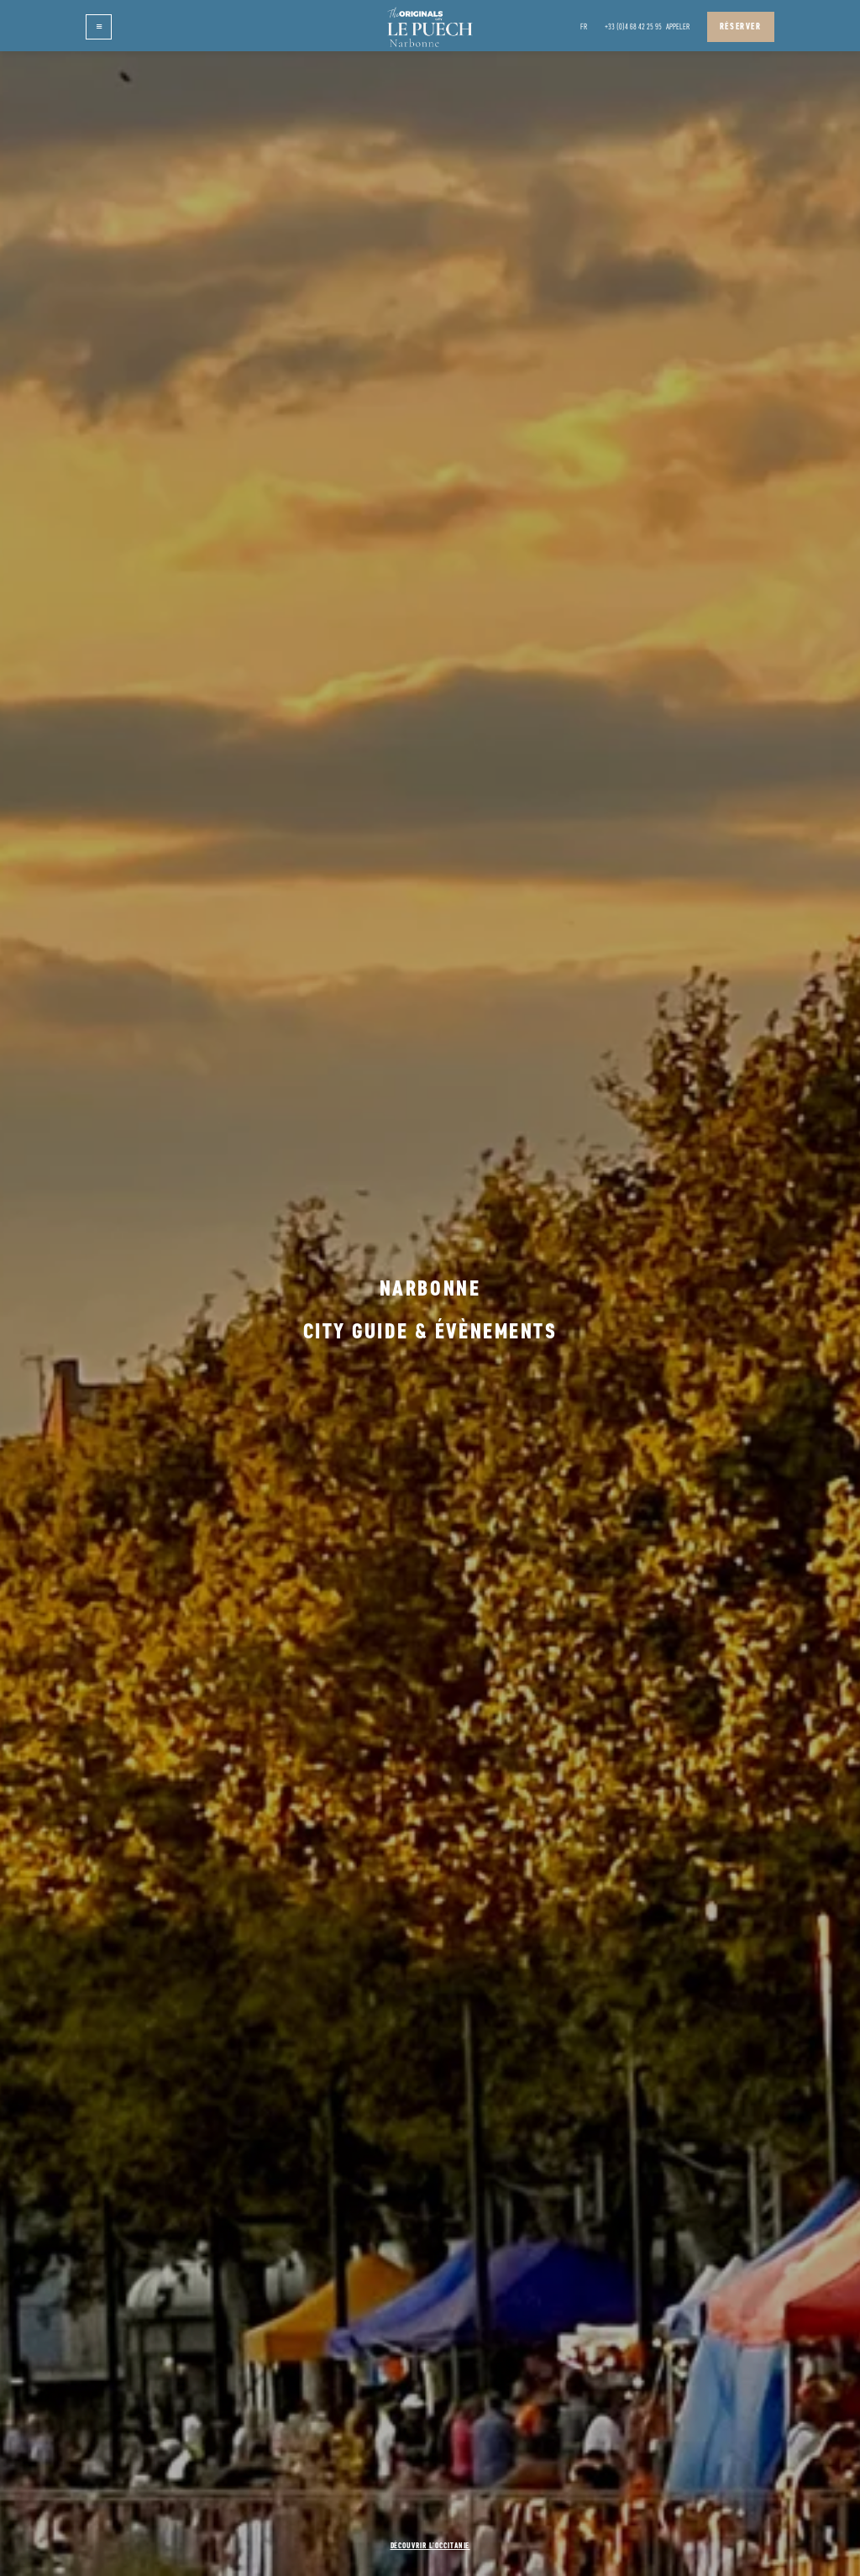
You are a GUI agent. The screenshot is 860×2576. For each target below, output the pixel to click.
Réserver (740, 26)
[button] (99, 27)
